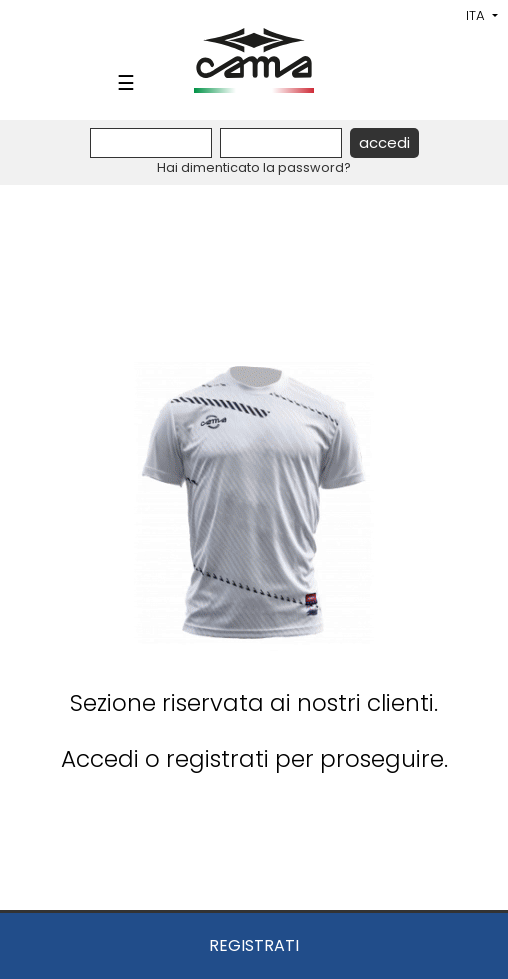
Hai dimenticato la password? (254, 167)
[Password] (281, 143)
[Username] (151, 143)
